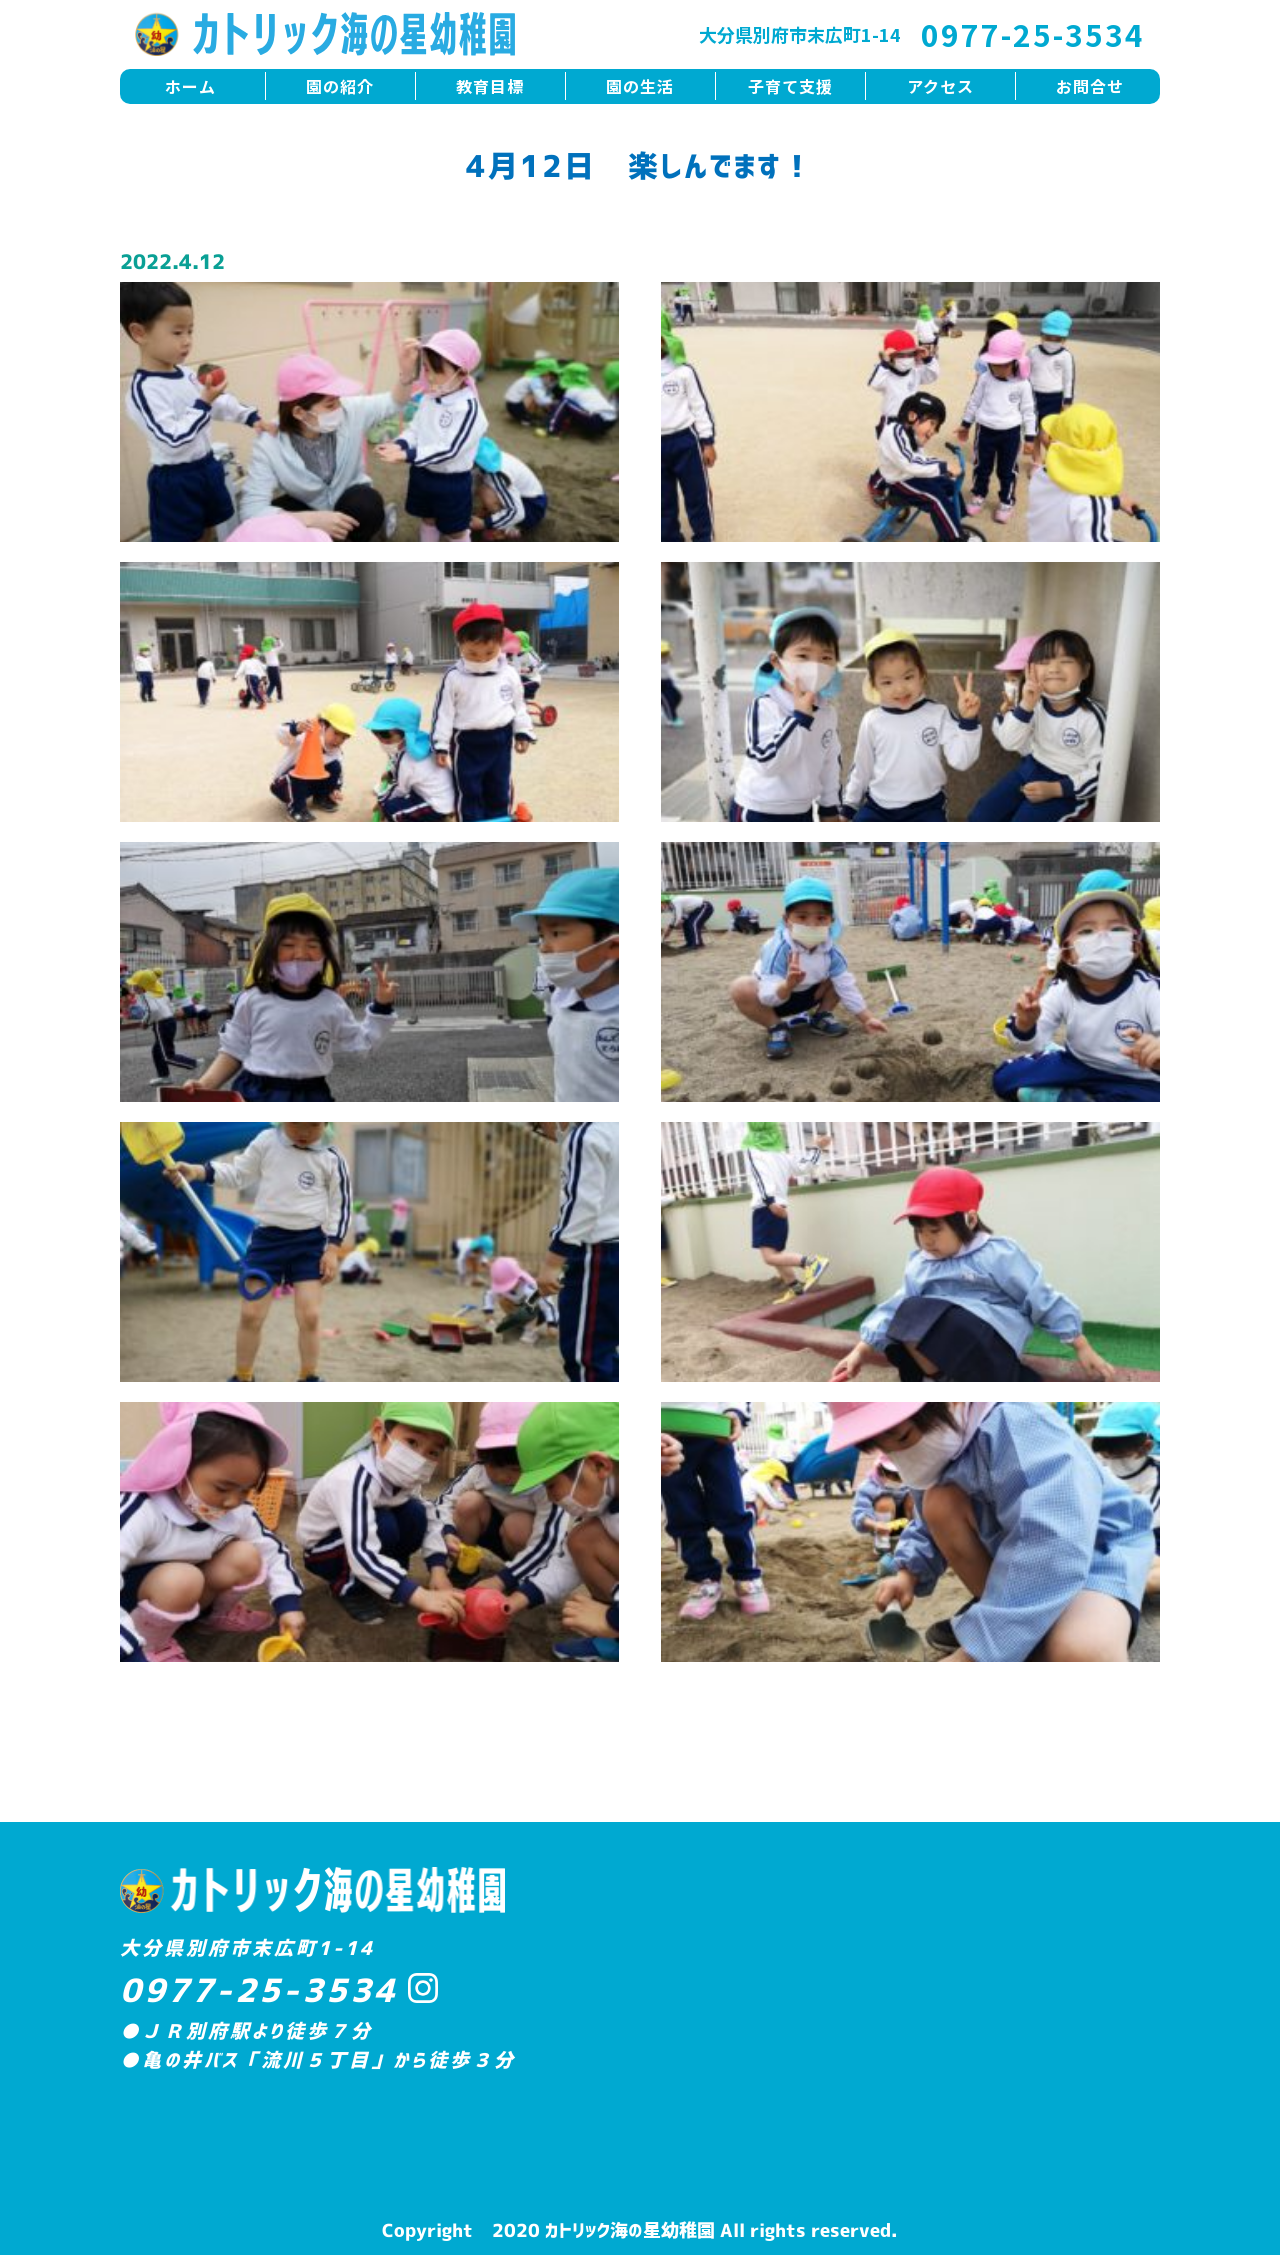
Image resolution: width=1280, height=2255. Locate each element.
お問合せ (1090, 86)
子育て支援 (790, 86)
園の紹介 (340, 86)
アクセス (940, 86)
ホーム (190, 86)
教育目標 (490, 86)
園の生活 (640, 86)
